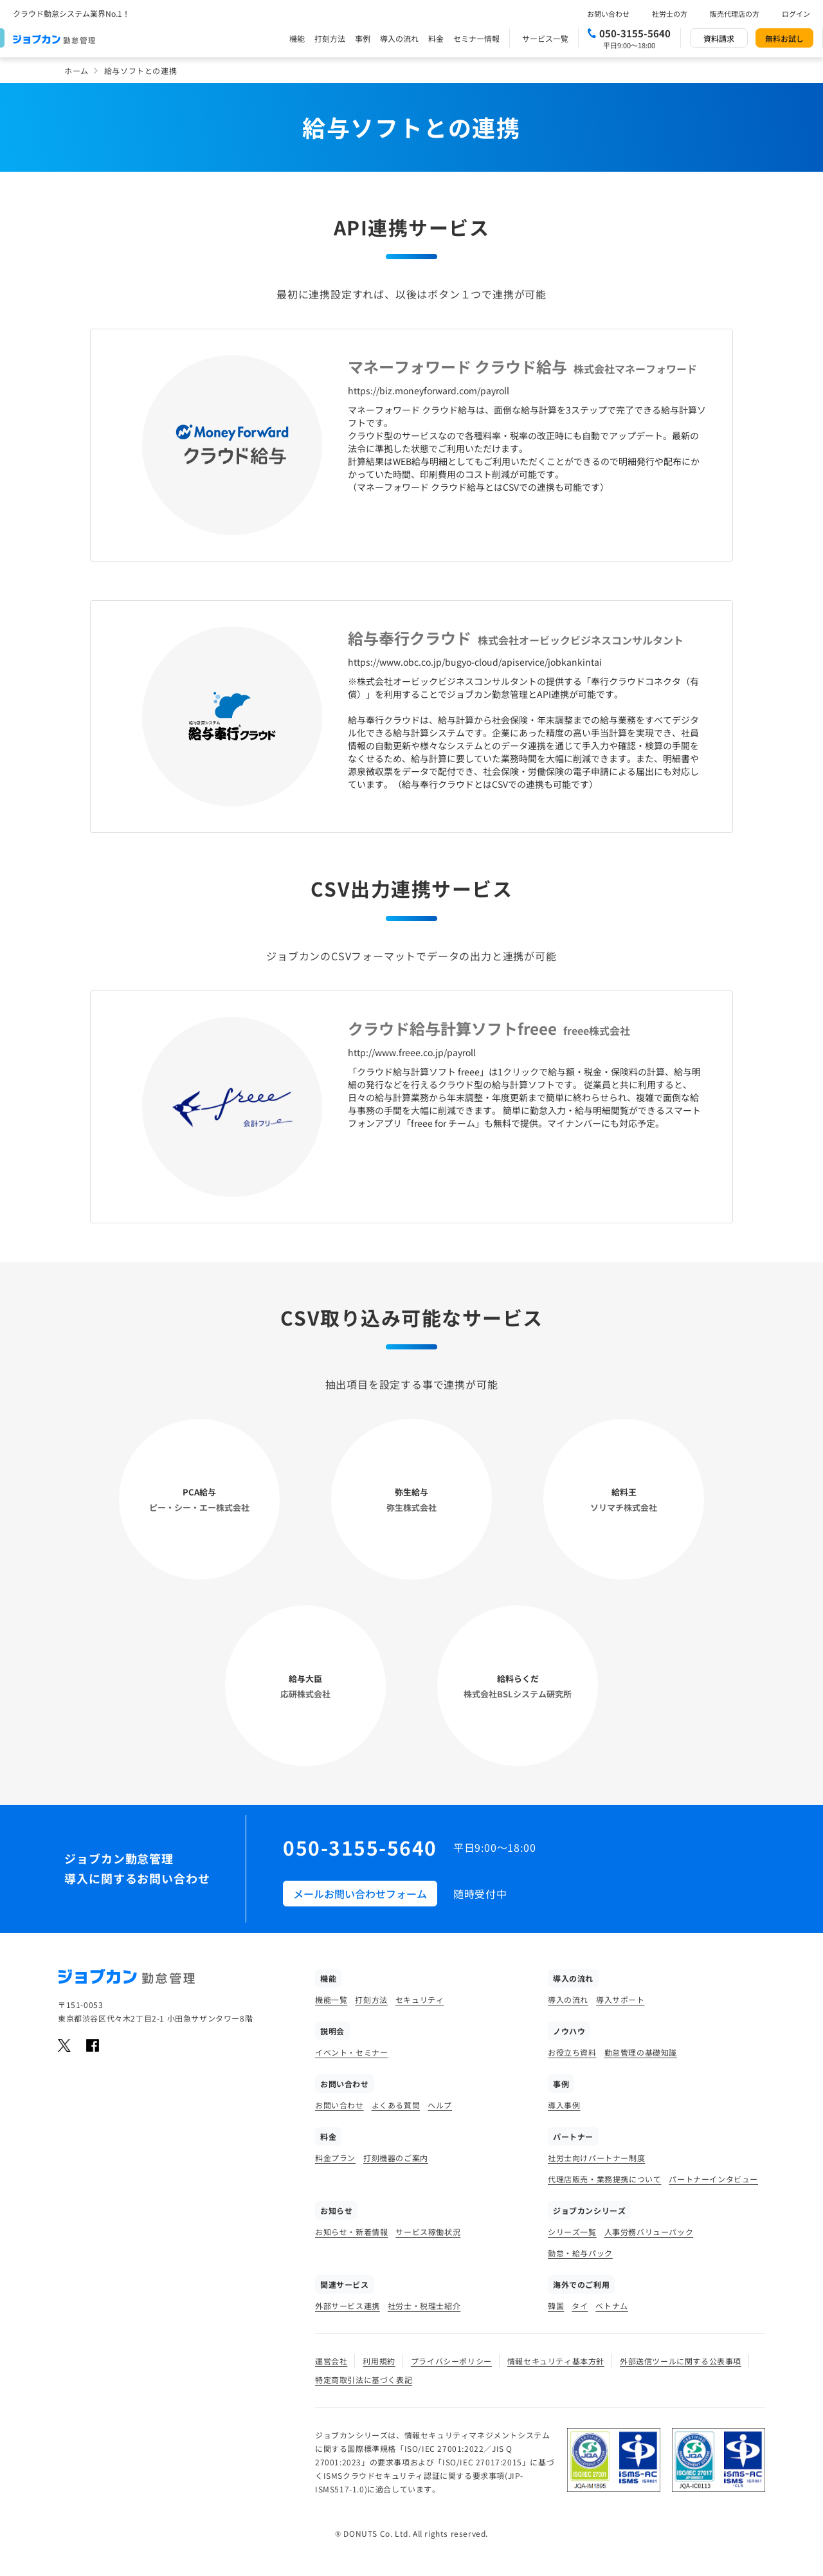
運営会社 (331, 2360)
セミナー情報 (476, 38)
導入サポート (620, 1999)
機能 (297, 38)
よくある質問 (396, 2104)
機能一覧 (331, 1999)
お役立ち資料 (572, 2052)
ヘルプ (440, 2104)
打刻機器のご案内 (395, 2157)
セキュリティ (419, 1999)
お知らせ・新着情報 (351, 2231)
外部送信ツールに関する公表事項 (680, 2360)
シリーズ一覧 (572, 2231)
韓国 (556, 2305)
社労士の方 (669, 13)
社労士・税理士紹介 (424, 2305)
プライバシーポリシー (451, 2360)
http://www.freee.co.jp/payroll (412, 1052)
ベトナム (611, 2305)
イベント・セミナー (351, 2052)
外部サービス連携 (347, 2305)
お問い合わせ (608, 13)
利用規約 (379, 2360)
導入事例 (564, 2104)
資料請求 (718, 38)
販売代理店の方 (734, 13)
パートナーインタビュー (713, 2178)
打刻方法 (329, 38)
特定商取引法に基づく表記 (363, 2379)
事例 (362, 38)
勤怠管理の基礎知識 (640, 2052)
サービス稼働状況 (427, 2231)
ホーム (76, 70)
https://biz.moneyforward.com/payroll (428, 390)
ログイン (796, 13)
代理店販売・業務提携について (604, 2178)
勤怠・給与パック (580, 2252)
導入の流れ (399, 38)
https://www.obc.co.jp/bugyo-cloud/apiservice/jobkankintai (475, 661)
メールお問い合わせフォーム (360, 1893)
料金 (436, 38)
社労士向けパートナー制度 (596, 2157)
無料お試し (784, 38)
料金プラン (335, 2157)
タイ (580, 2305)
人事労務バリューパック (649, 2231)
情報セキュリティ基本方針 (555, 2360)
